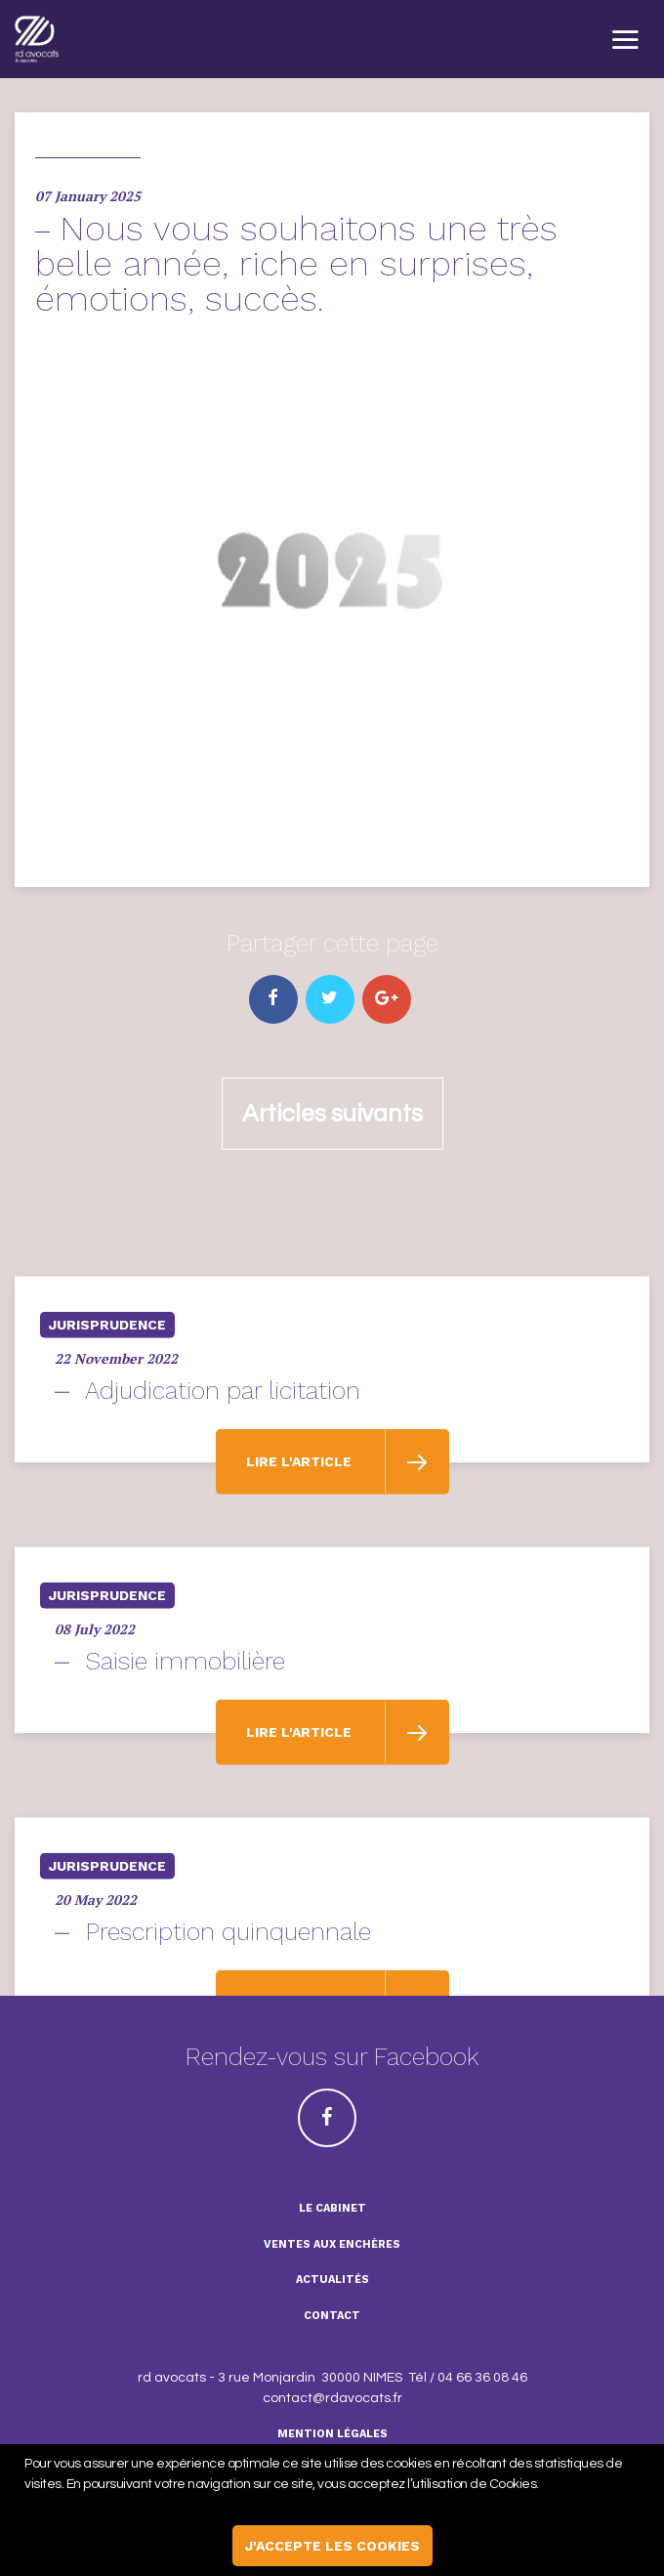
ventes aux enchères (332, 2244)
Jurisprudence (107, 1372)
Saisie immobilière (185, 1709)
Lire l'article (300, 1509)
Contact (332, 2315)
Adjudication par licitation (222, 1438)
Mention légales (332, 2434)
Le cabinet (332, 2208)
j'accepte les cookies (332, 2546)
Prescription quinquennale (228, 1979)
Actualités (332, 2279)
